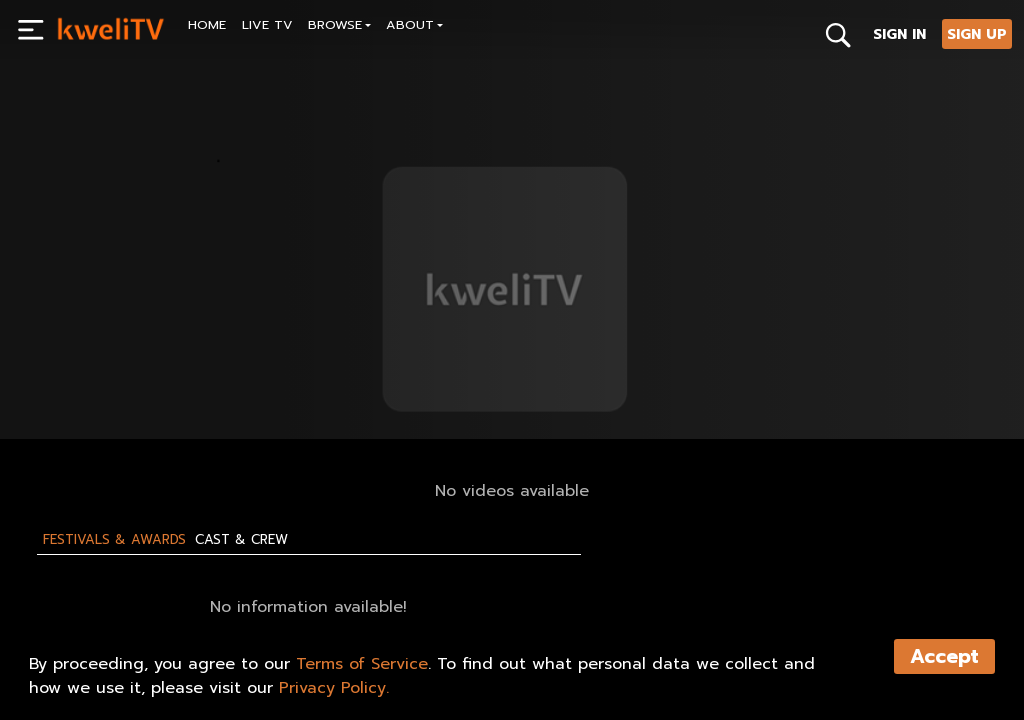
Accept (944, 656)
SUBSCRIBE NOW (111, 378)
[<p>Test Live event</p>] (274, 332)
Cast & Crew (241, 540)
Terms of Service (362, 664)
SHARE (227, 378)
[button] (340, 27)
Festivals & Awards (114, 540)
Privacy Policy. (334, 688)
